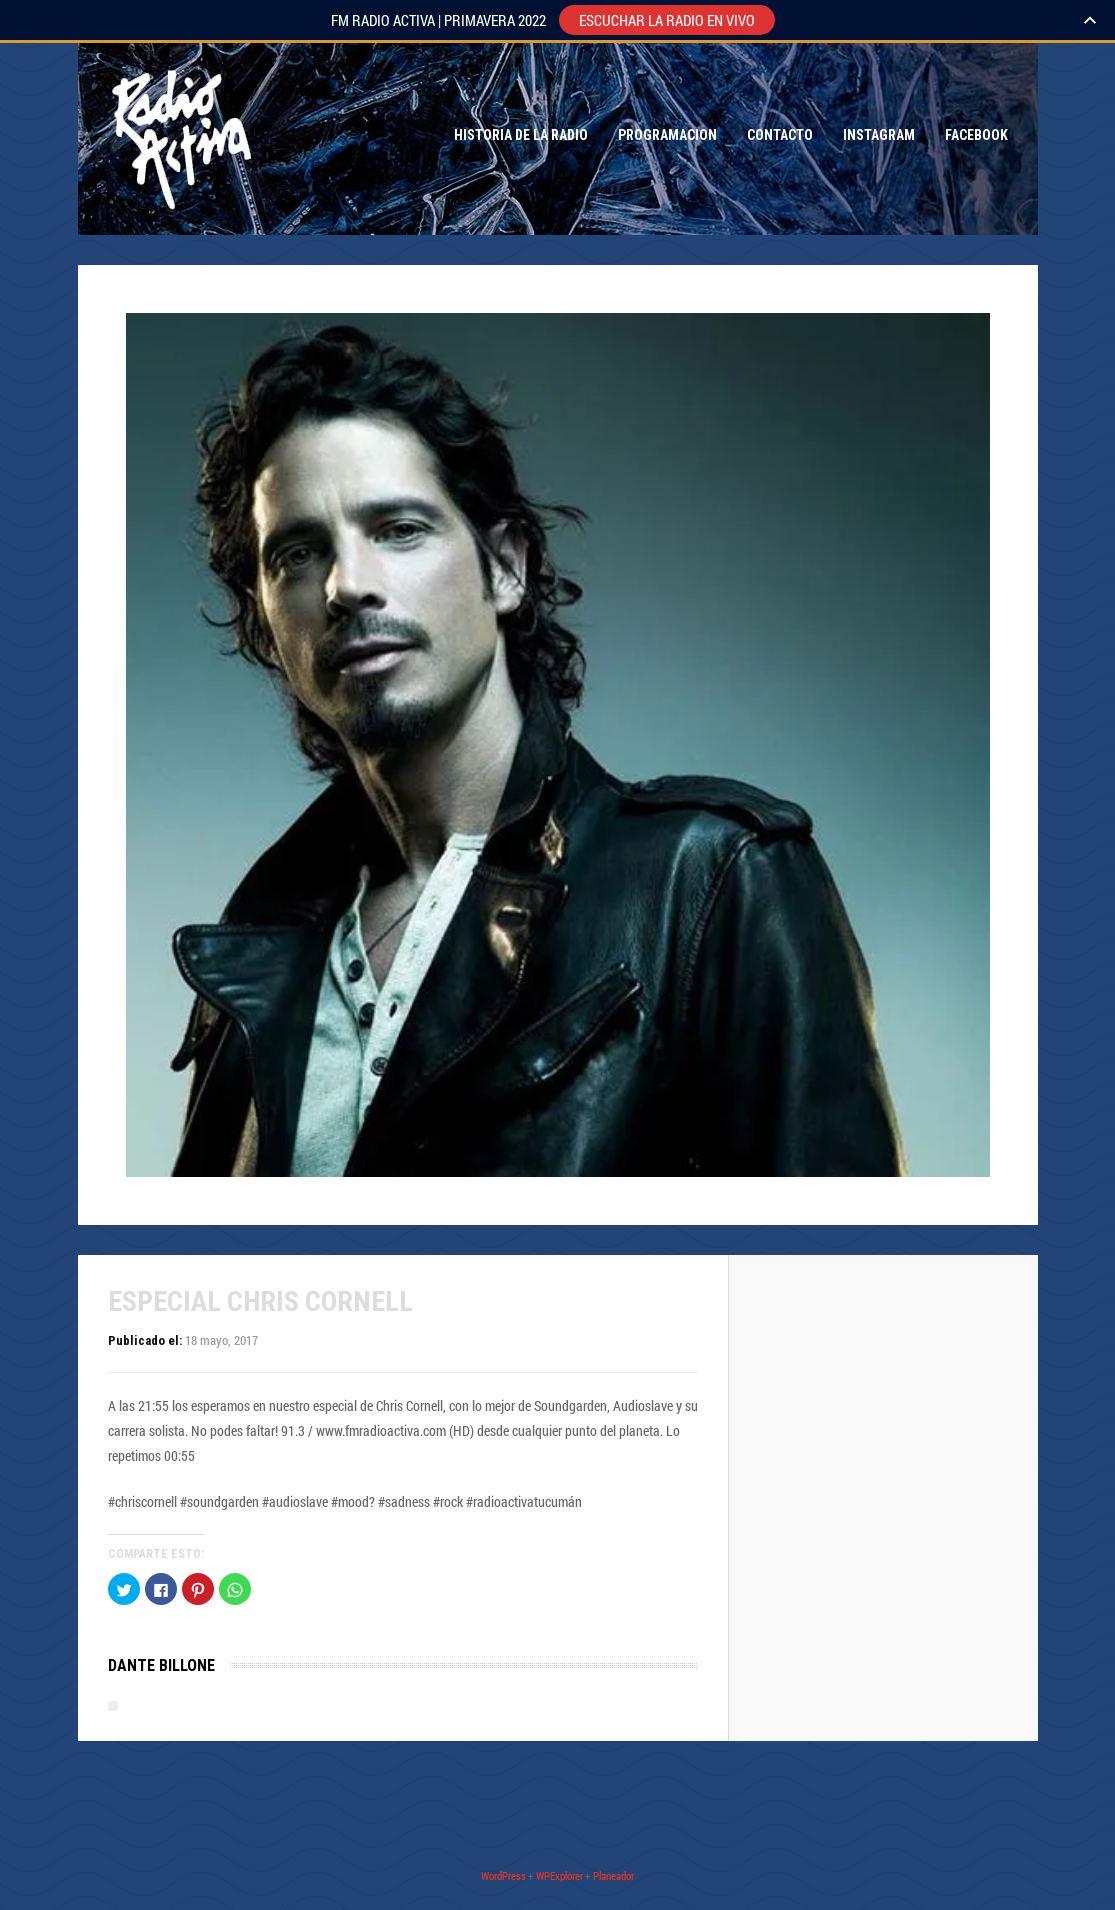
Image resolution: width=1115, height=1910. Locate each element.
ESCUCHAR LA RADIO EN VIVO (667, 20)
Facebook (976, 135)
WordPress (503, 1875)
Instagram (879, 135)
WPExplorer (559, 1875)
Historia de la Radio (521, 135)
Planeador (613, 1875)
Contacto (780, 135)
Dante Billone (161, 1665)
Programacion (667, 135)
